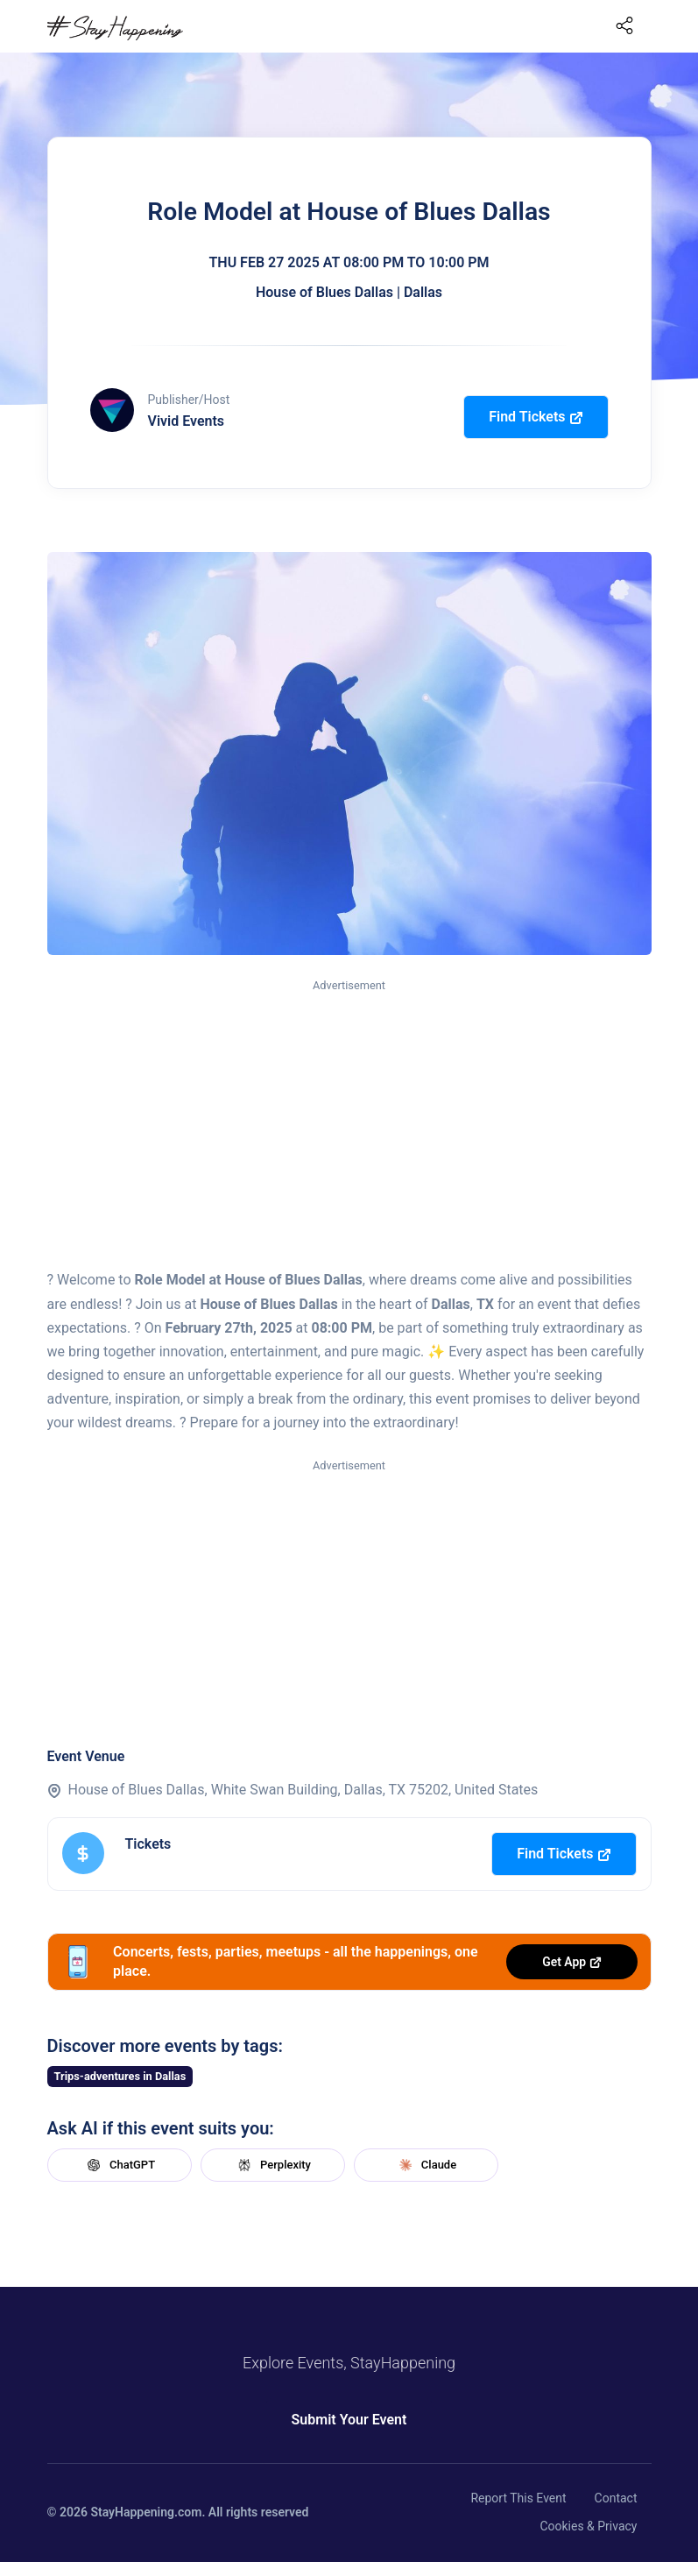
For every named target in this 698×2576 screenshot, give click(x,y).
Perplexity (272, 2165)
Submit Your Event (349, 2419)
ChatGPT (119, 2165)
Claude (425, 2165)
